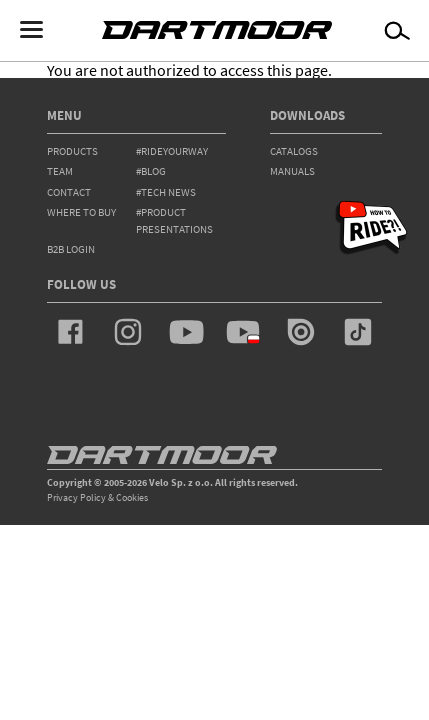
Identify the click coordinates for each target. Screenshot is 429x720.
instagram (128, 332)
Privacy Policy (76, 497)
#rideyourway (172, 151)
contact (69, 192)
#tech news (166, 192)
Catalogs (294, 151)
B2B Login (71, 249)
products (72, 151)
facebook (71, 332)
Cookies (132, 497)
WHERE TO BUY (81, 212)
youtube (186, 332)
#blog (151, 171)
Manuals (292, 171)
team (60, 171)
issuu (301, 332)
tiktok (358, 332)
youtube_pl (243, 332)
